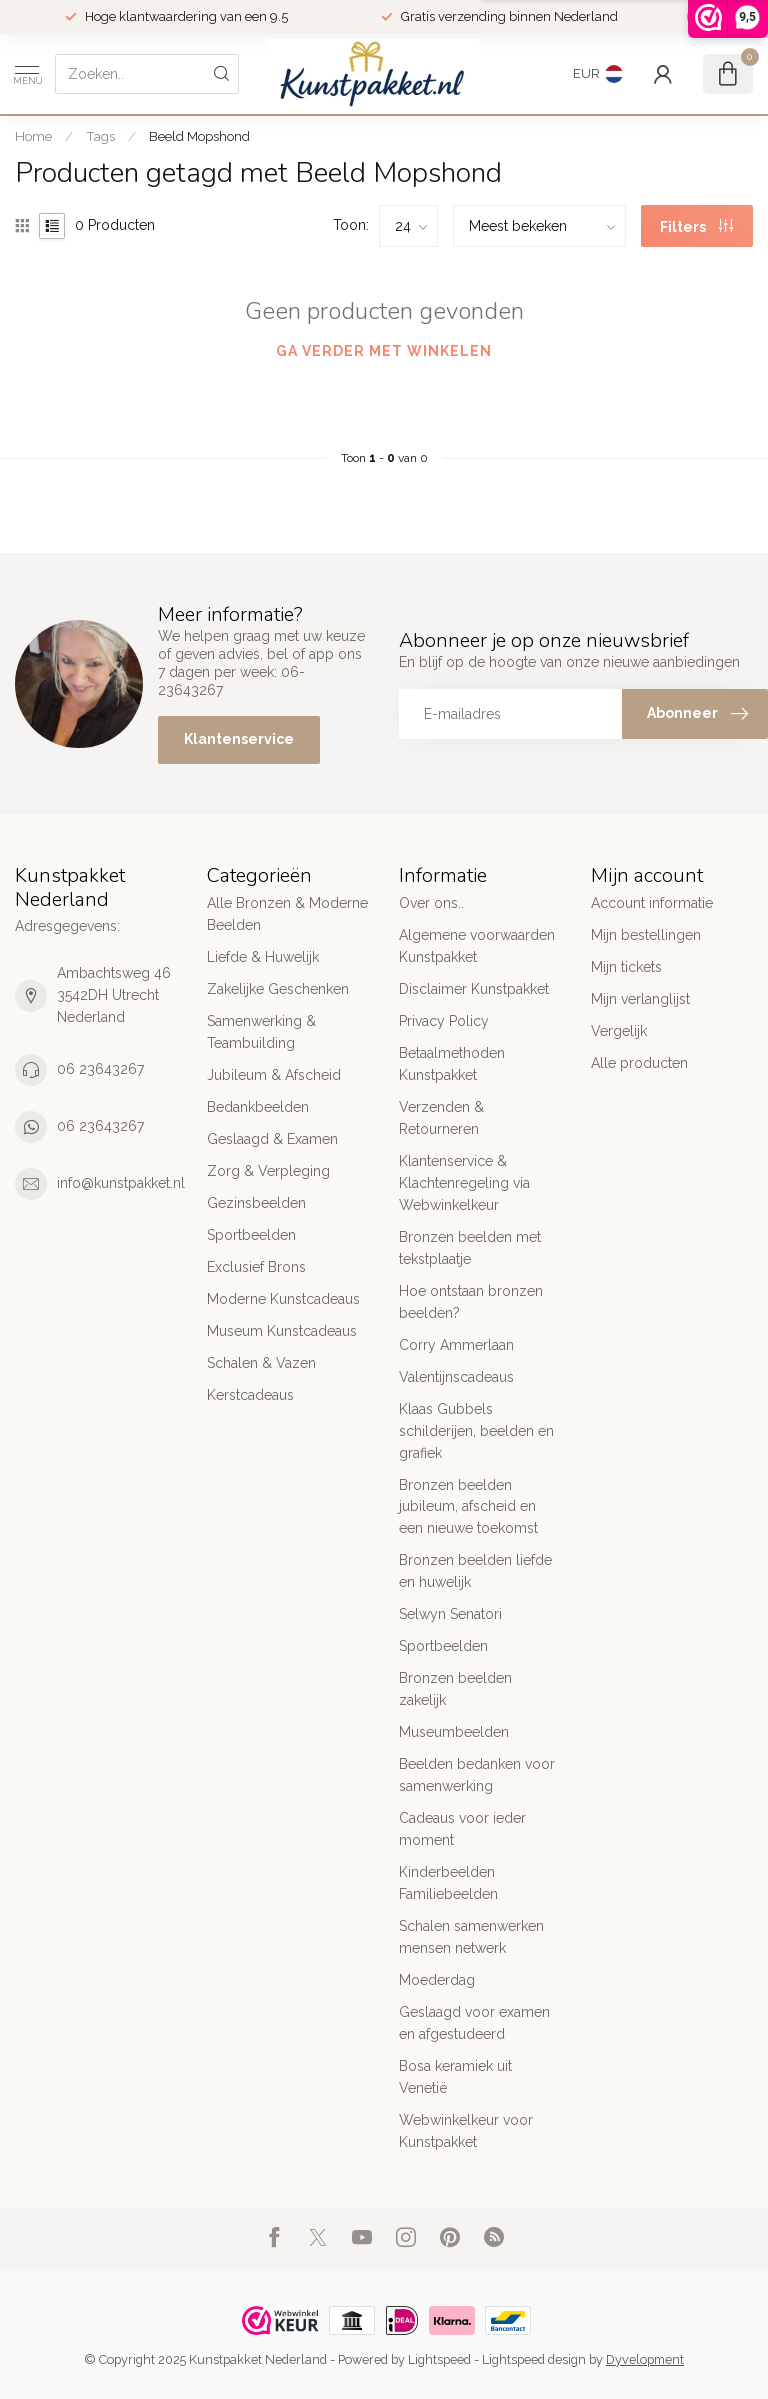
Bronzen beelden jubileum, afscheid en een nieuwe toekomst (468, 1507)
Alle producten (639, 1063)
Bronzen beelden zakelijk (455, 1689)
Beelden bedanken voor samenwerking (477, 1775)
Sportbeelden (251, 1235)
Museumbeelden (454, 1732)
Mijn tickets (626, 967)
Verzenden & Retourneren (441, 1118)
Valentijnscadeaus (456, 1377)
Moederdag (437, 1980)
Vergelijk (619, 1031)
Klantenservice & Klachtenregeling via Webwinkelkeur (464, 1183)
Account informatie (652, 903)
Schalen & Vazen (261, 1363)
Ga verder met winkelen (384, 351)
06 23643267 (100, 1069)
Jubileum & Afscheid (274, 1075)
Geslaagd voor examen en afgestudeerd (474, 2023)
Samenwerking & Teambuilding (261, 1032)
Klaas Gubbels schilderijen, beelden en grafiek (476, 1431)
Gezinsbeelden (256, 1203)
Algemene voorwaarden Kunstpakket (477, 946)
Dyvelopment (645, 2359)
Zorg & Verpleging (268, 1171)
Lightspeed (439, 2359)
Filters (696, 227)
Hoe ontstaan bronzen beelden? (471, 1302)
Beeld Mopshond (199, 136)
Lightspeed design (534, 2359)
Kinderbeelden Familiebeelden (448, 1883)
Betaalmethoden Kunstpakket (452, 1064)
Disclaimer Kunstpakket (474, 989)
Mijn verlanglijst (640, 999)
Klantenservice (239, 739)
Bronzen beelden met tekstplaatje (470, 1248)
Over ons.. (431, 903)
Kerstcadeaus (250, 1395)
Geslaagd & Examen (272, 1139)
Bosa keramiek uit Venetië (455, 2077)
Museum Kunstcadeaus (282, 1331)
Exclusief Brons (256, 1267)
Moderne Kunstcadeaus (283, 1299)
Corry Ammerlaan (456, 1345)
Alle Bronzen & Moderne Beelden (287, 914)
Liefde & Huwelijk (263, 957)
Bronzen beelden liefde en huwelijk (475, 1571)
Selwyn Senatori (450, 1614)
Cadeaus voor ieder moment (462, 1829)
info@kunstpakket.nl (121, 1183)
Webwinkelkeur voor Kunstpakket (466, 2131)
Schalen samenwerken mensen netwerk (471, 1937)
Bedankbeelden (258, 1107)
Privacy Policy (444, 1021)
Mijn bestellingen (646, 935)
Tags (100, 136)
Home (33, 136)
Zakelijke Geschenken (278, 989)
